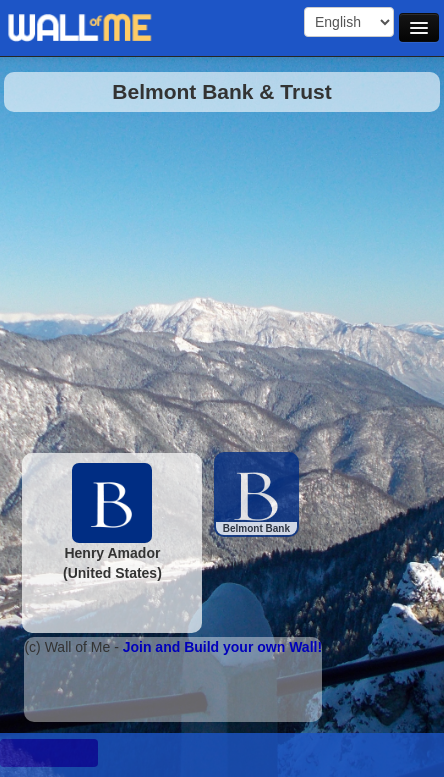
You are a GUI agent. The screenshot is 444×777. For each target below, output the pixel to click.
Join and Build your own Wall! (222, 647)
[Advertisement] (212, 277)
